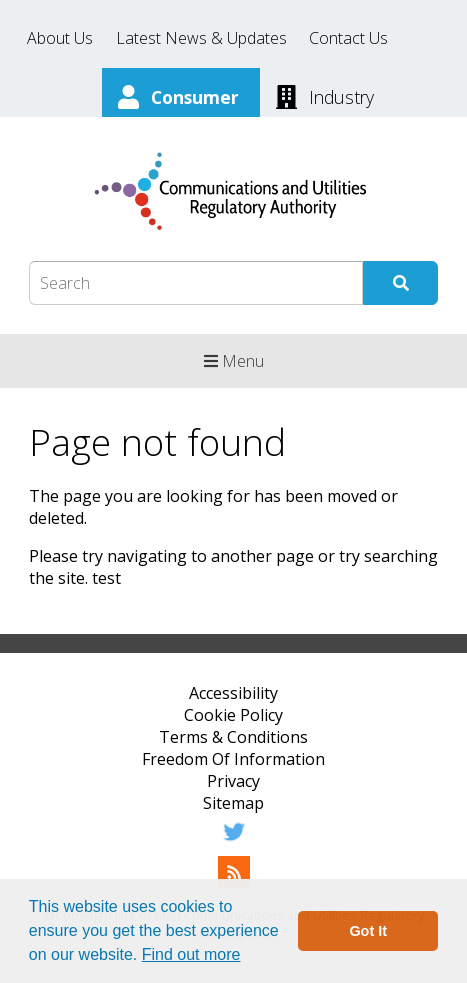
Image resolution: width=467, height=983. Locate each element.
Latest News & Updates (201, 38)
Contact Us (348, 38)
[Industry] (325, 95)
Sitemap (233, 803)
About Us (60, 38)
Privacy (233, 781)
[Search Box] (196, 283)
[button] (248, 957)
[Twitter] (234, 842)
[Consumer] (181, 95)
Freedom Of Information (233, 759)
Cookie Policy (233, 715)
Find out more (191, 954)
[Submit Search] (400, 283)
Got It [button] (368, 931)
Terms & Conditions (233, 737)
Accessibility (233, 693)
